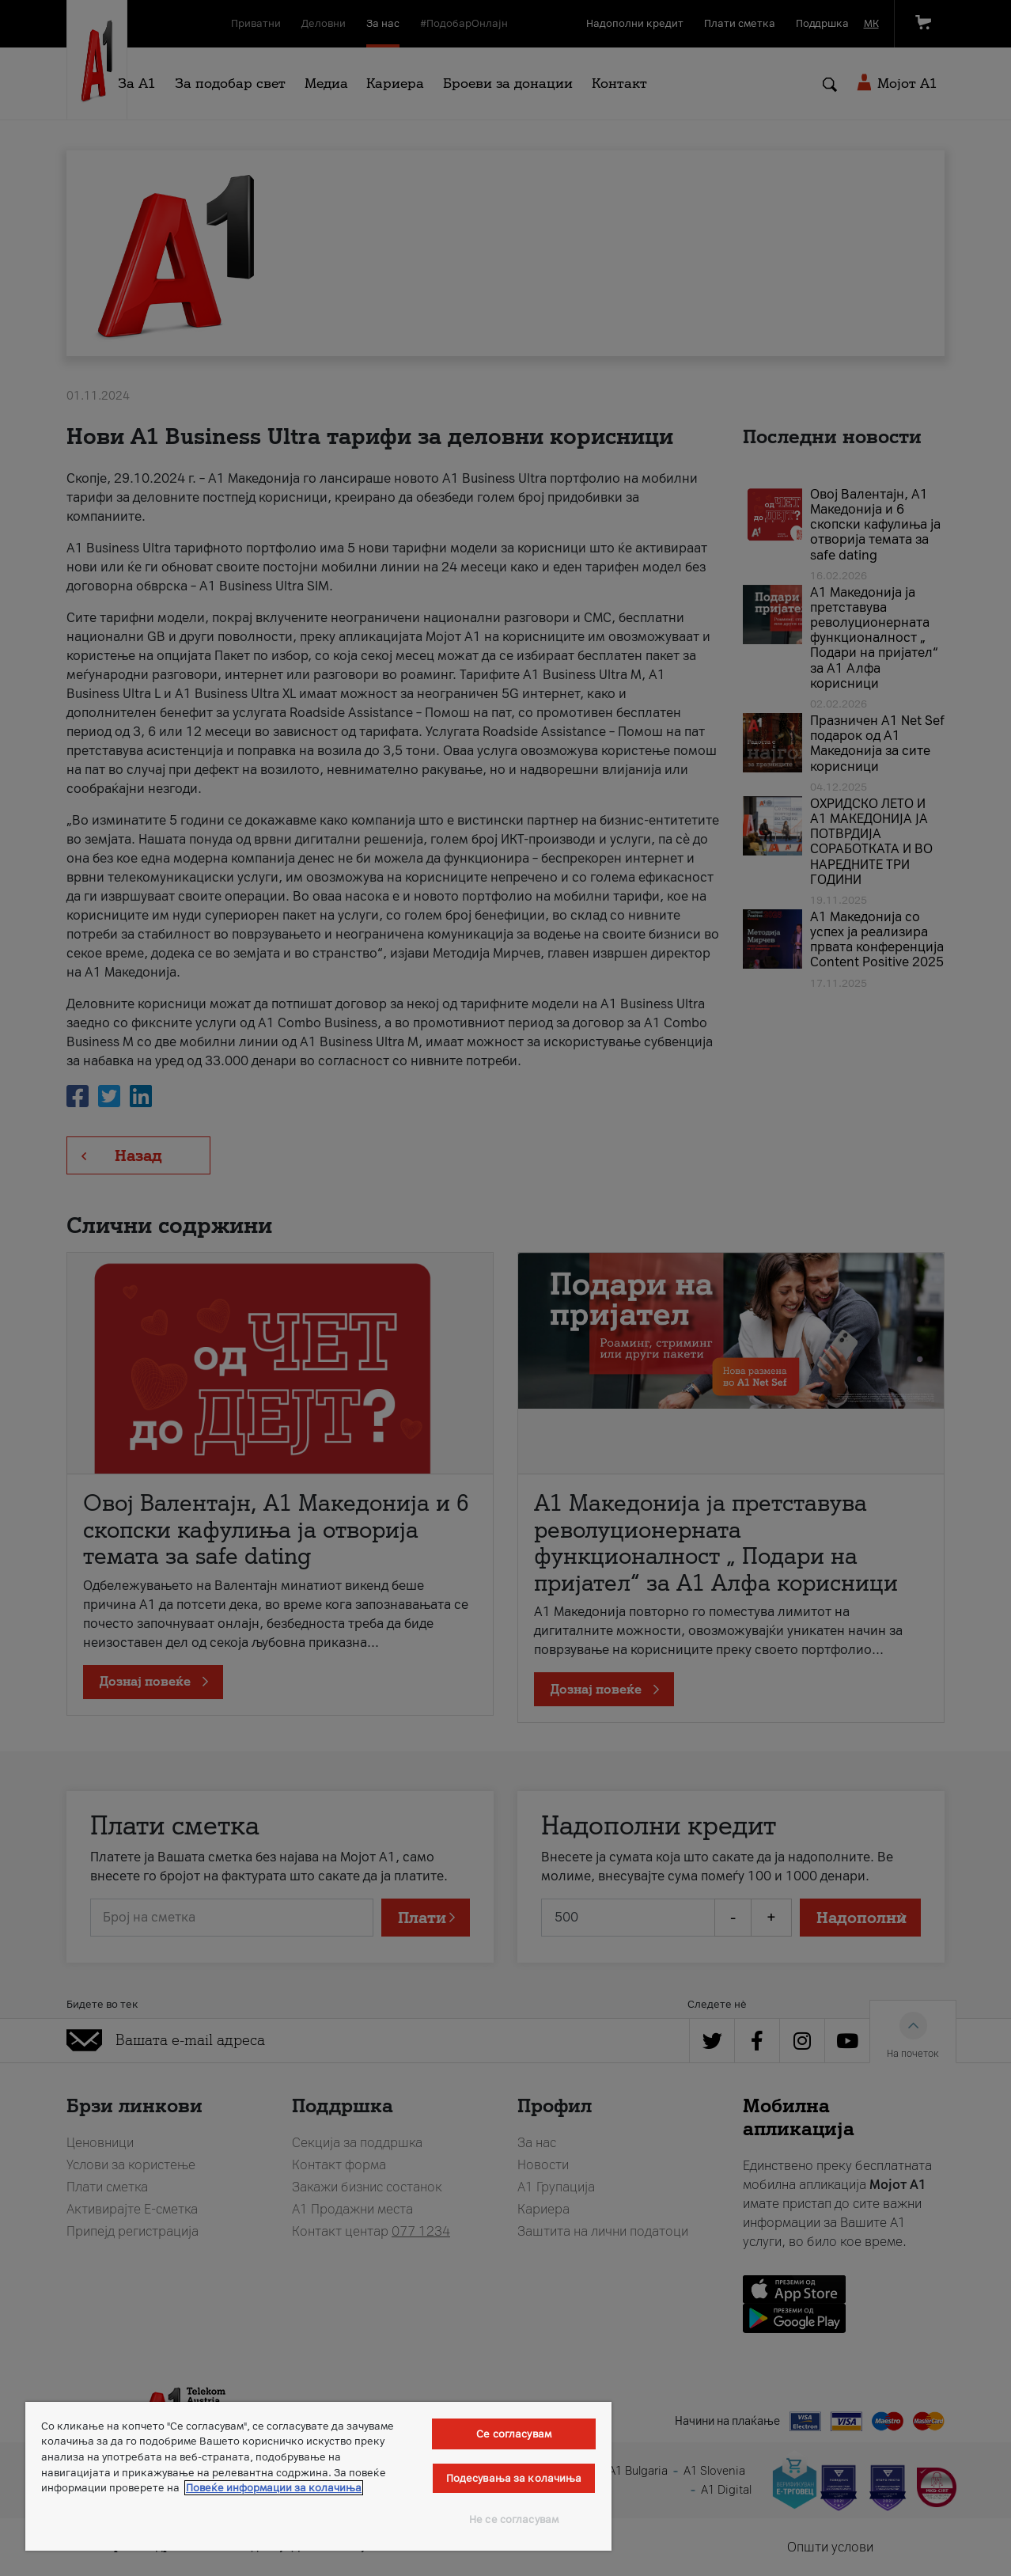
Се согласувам (513, 2434)
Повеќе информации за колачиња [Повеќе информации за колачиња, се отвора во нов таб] (274, 2488)
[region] (318, 2476)
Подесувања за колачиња (514, 2478)
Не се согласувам (514, 2519)
